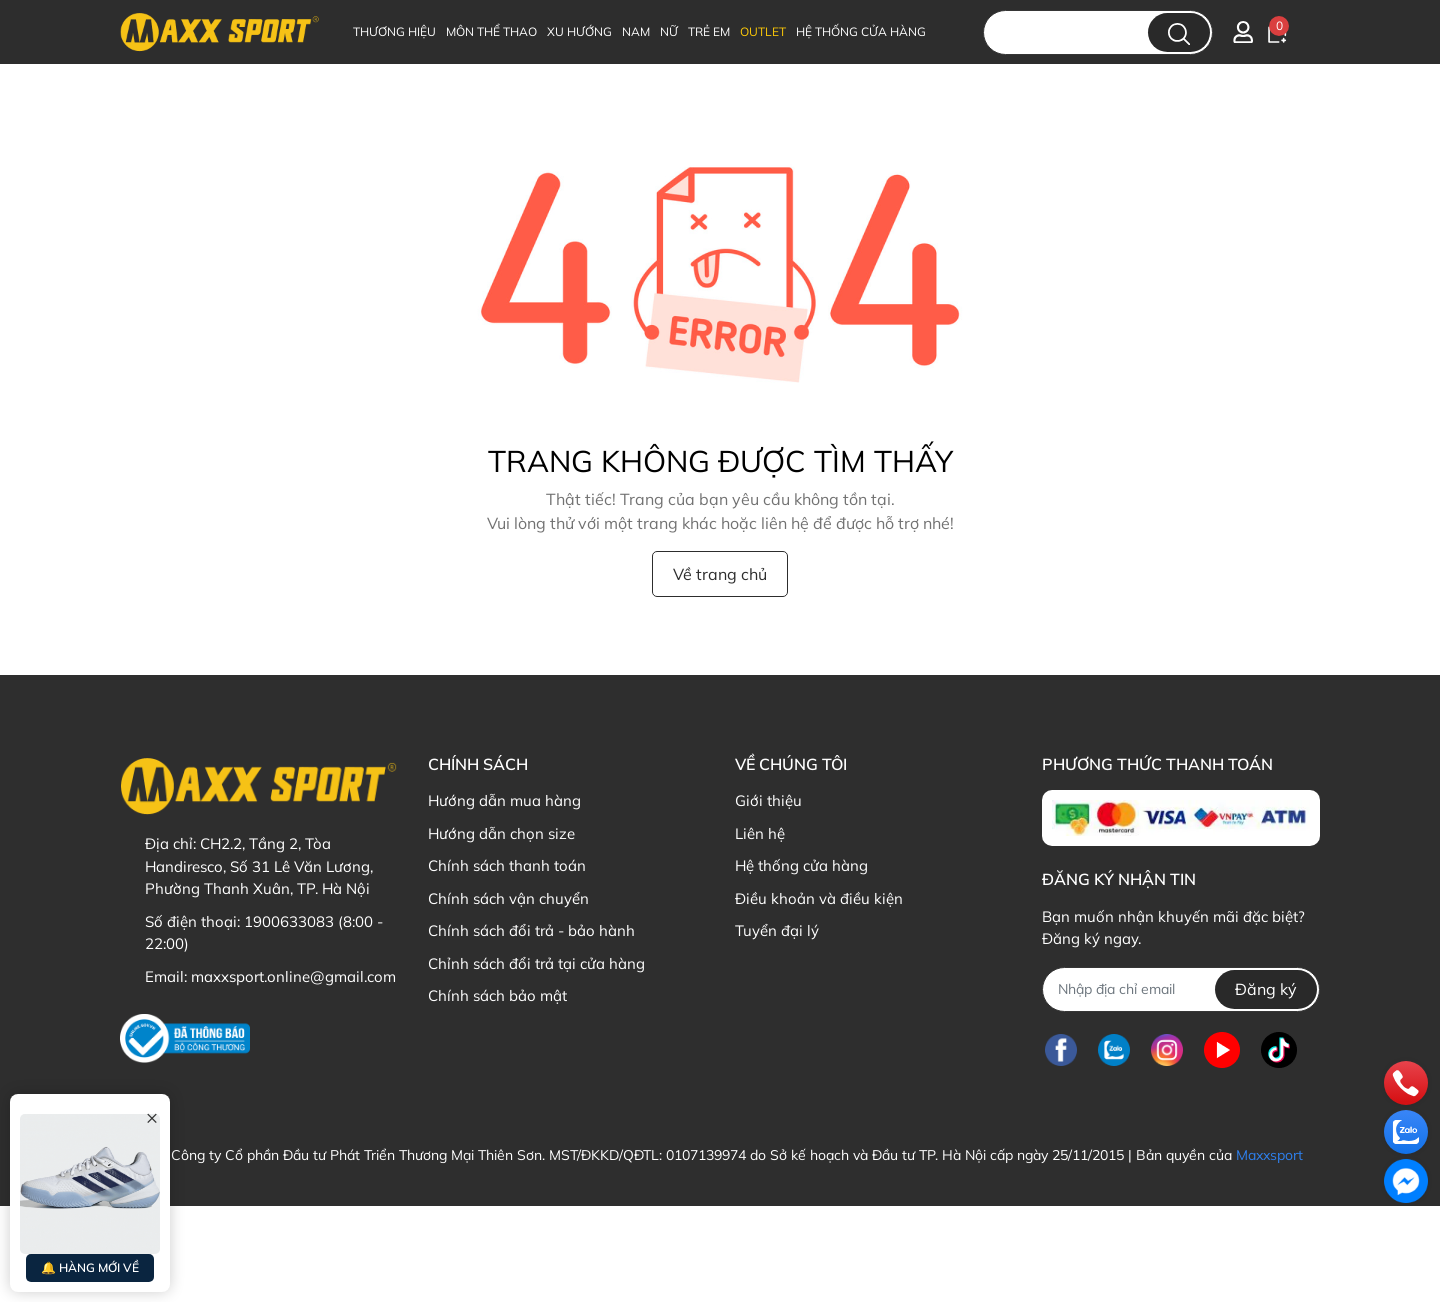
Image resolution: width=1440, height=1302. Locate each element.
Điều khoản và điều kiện (819, 898)
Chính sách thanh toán (507, 865)
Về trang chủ (720, 574)
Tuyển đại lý (777, 930)
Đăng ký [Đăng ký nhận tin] (1266, 989)
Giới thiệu (768, 800)
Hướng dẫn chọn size (501, 833)
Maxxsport (1269, 1155)
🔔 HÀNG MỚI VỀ (90, 1267)
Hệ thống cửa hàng (801, 865)
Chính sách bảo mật (497, 995)
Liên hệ (760, 833)
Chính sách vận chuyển (508, 898)
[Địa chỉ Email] (1180, 989)
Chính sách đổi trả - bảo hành (531, 930)
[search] (1179, 32)
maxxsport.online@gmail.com (293, 976)
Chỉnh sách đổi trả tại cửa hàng (536, 963)
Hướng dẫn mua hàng (504, 800)
